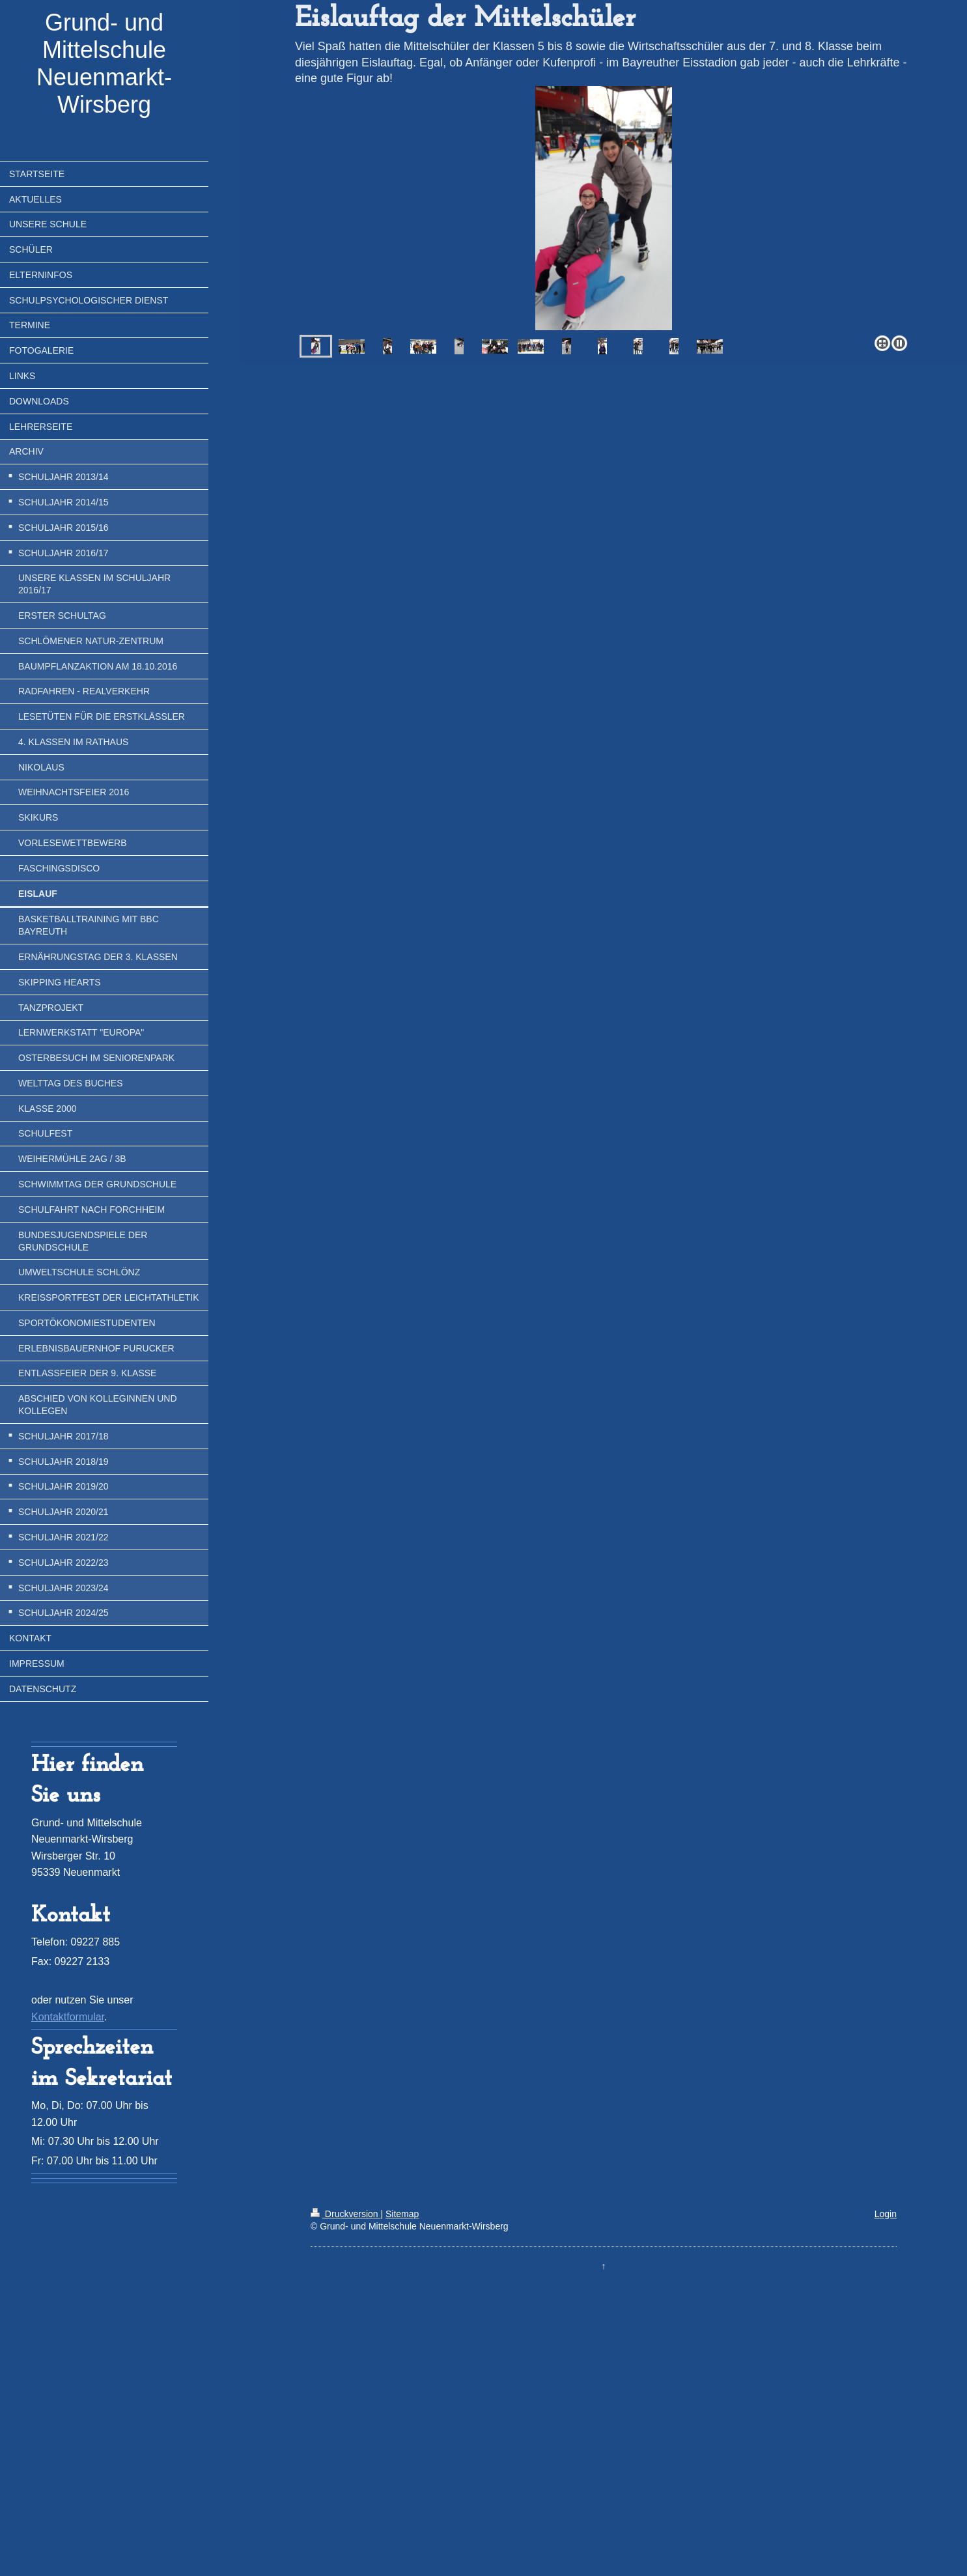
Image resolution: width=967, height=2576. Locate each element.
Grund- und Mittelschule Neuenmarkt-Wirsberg (104, 63)
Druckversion (345, 2214)
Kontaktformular (67, 2016)
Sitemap (402, 2214)
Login (886, 2214)
